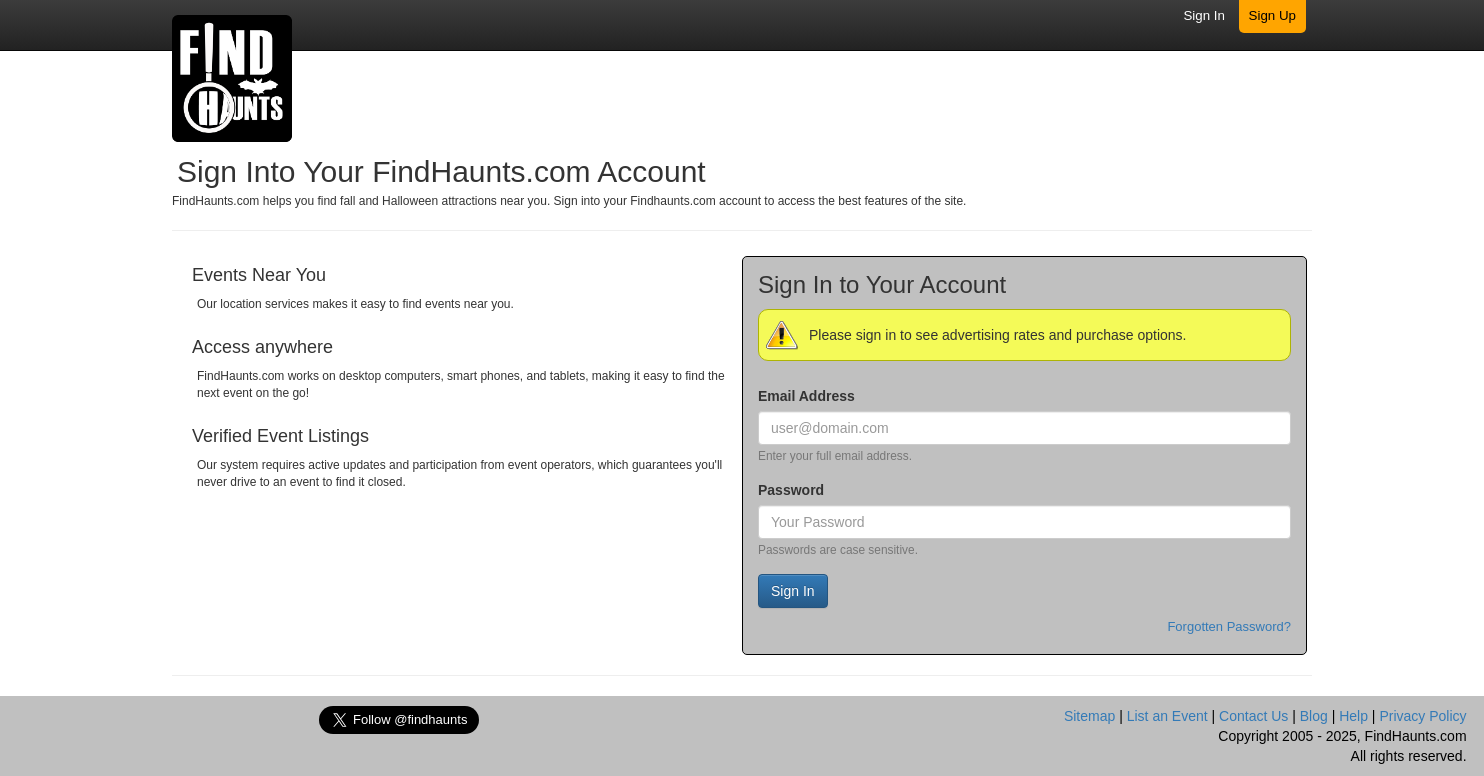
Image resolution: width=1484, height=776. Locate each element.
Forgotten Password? (1229, 626)
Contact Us (1253, 716)
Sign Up (1272, 15)
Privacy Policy (1422, 716)
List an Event (1167, 716)
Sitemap (1089, 716)
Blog (1314, 716)
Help (1353, 716)
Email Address (806, 396)
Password (791, 490)
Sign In (1204, 15)
